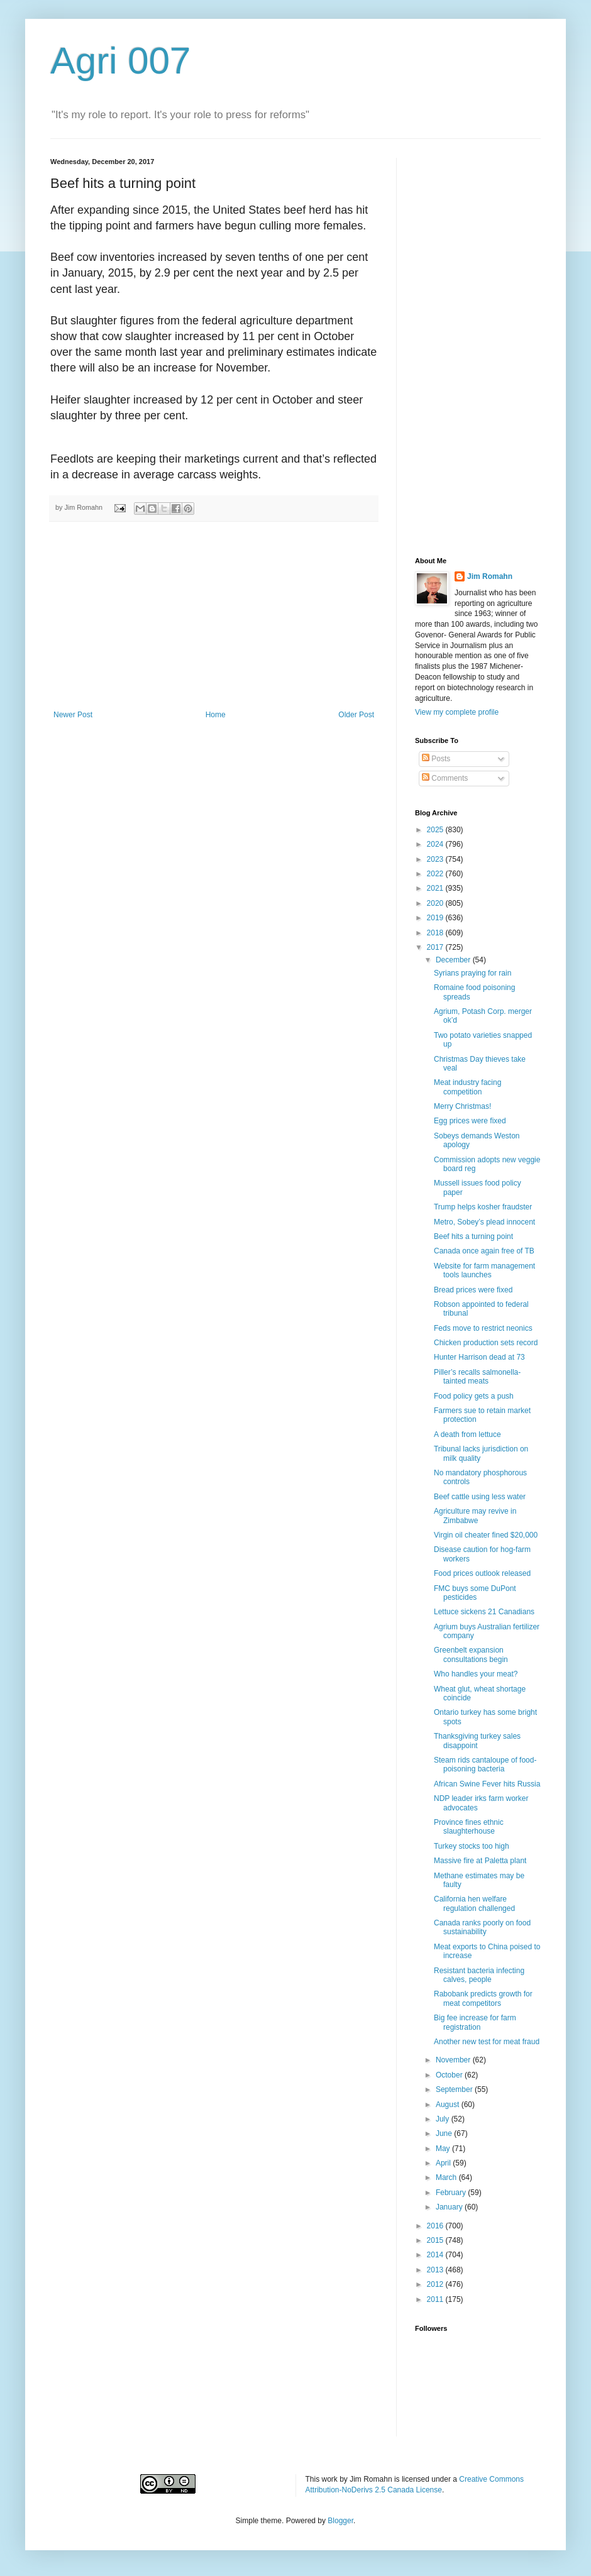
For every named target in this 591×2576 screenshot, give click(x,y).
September (455, 2089)
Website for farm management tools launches (484, 1270)
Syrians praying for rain (472, 973)
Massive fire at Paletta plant (480, 1860)
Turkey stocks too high (471, 1846)
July (443, 2119)
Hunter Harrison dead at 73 (479, 1357)
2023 (436, 859)
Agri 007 (120, 61)
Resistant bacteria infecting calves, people (479, 1975)
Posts (436, 758)
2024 (436, 844)
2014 (436, 2254)
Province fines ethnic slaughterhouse (469, 1827)
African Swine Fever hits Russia (487, 1784)
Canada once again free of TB (484, 1251)
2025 (436, 829)
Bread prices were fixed (473, 1289)
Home (216, 714)
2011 (436, 2299)
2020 (436, 903)
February (452, 2192)
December (454, 959)
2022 (436, 873)
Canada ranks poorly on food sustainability (482, 1927)
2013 (436, 2269)
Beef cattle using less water (480, 1496)
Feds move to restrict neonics (483, 1328)
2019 (436, 917)
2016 (436, 2225)
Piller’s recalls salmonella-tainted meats (477, 1376)
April (444, 2163)
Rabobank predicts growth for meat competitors (483, 1998)
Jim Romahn (489, 576)
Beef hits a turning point (473, 1236)
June (445, 2133)
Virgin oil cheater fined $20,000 (486, 1535)
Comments (445, 778)
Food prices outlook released (482, 1573)
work (330, 2479)
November (454, 2060)
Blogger (340, 2520)
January (450, 2207)
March (447, 2177)
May (444, 2148)
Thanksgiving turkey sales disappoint (477, 1740)
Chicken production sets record (486, 1342)
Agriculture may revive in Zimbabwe (475, 1515)
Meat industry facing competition (467, 1087)
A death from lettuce (467, 1434)
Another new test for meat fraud (486, 2041)
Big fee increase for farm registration (475, 2022)
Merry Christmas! (462, 1106)
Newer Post (72, 714)
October (450, 2075)
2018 (436, 932)
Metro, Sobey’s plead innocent (484, 1222)
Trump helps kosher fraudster (483, 1207)
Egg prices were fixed (470, 1120)
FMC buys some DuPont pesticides (475, 1593)
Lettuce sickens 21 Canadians (484, 1611)
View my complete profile (457, 712)
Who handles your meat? (475, 1674)
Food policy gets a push (474, 1396)
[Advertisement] (213, 616)
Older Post (356, 714)
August (448, 2104)
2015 (436, 2240)
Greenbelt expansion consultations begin (471, 1654)
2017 (436, 947)
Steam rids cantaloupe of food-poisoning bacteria (485, 1764)
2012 (436, 2284)
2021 (436, 888)
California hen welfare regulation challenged (474, 1903)
